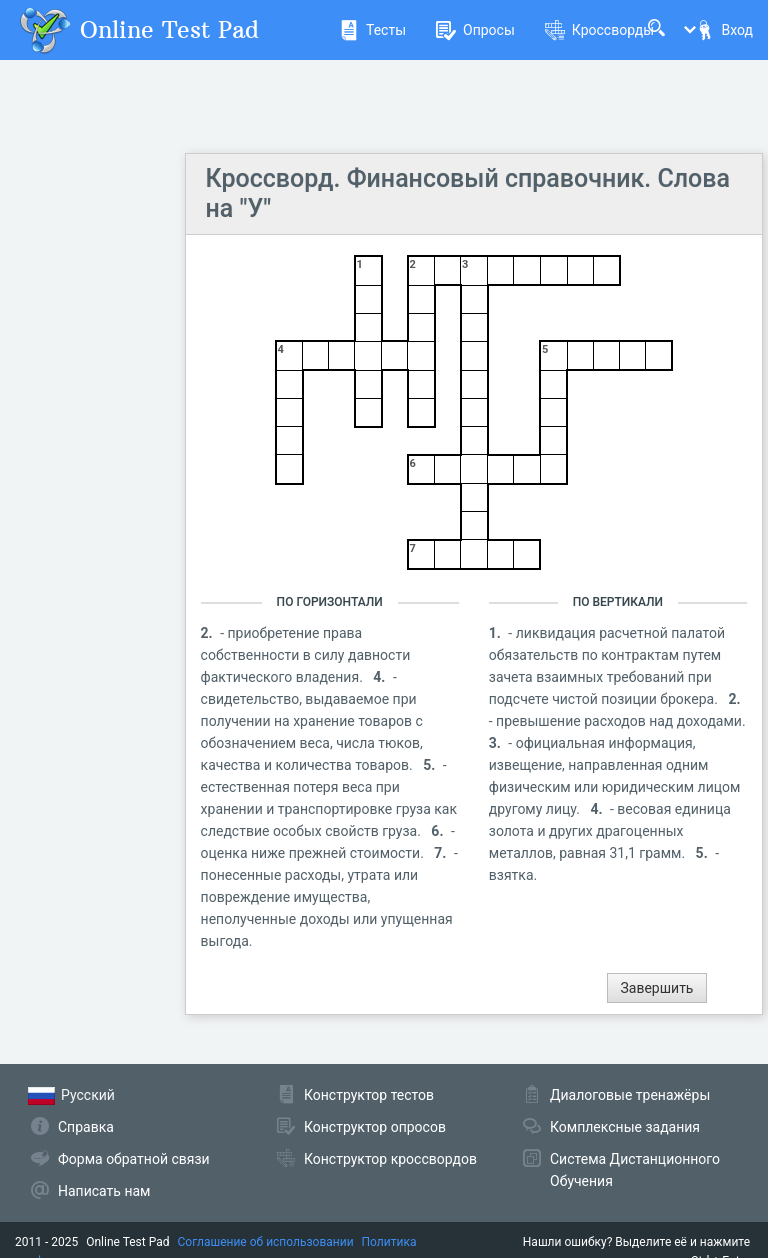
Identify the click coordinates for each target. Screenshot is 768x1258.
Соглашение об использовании (266, 1242)
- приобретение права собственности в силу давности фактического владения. (306, 655)
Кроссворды (599, 30)
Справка (86, 1127)
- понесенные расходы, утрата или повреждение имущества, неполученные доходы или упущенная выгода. (329, 897)
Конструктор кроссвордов (390, 1159)
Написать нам (104, 1191)
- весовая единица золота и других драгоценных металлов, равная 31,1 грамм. (610, 831)
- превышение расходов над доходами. (617, 721)
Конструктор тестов (369, 1095)
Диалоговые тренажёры (630, 1095)
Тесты (372, 30)
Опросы (475, 30)
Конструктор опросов (375, 1127)
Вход (724, 30)
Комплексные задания (625, 1127)
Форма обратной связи (134, 1159)
